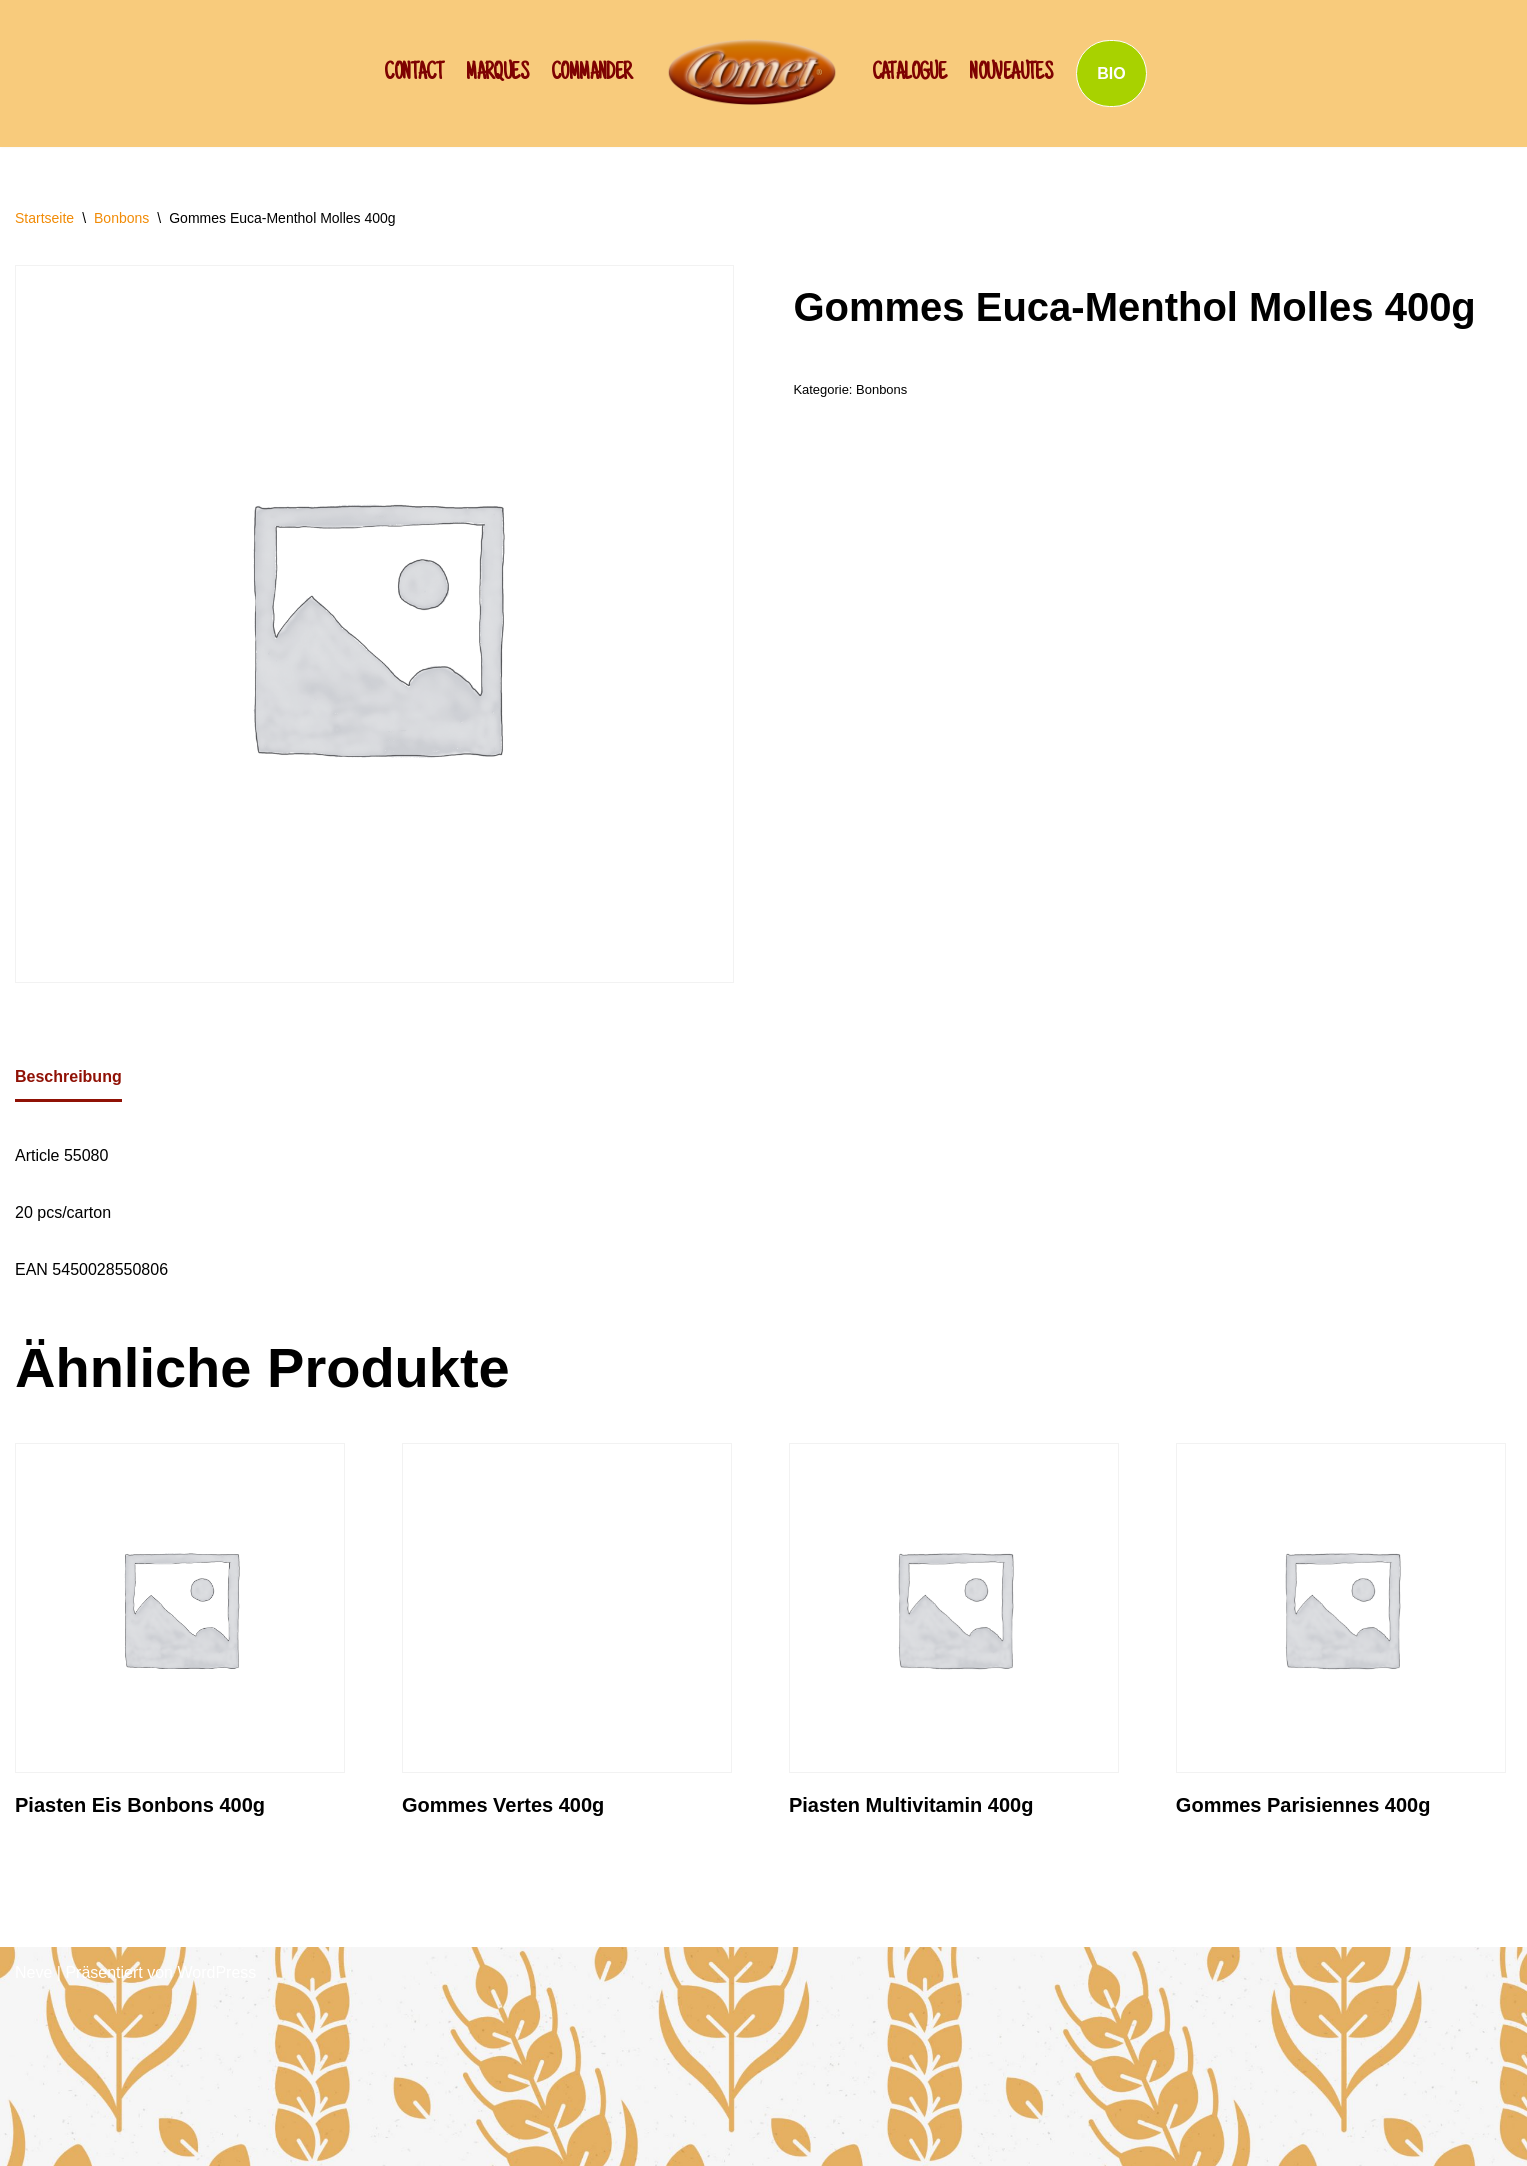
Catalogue (909, 74)
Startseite (44, 218)
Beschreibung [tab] (68, 1076)
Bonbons (121, 218)
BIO (1111, 73)
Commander (591, 74)
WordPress (216, 1972)
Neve (33, 1972)
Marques (497, 74)
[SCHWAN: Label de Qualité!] (752, 71)
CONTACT (413, 74)
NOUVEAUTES (1010, 74)
